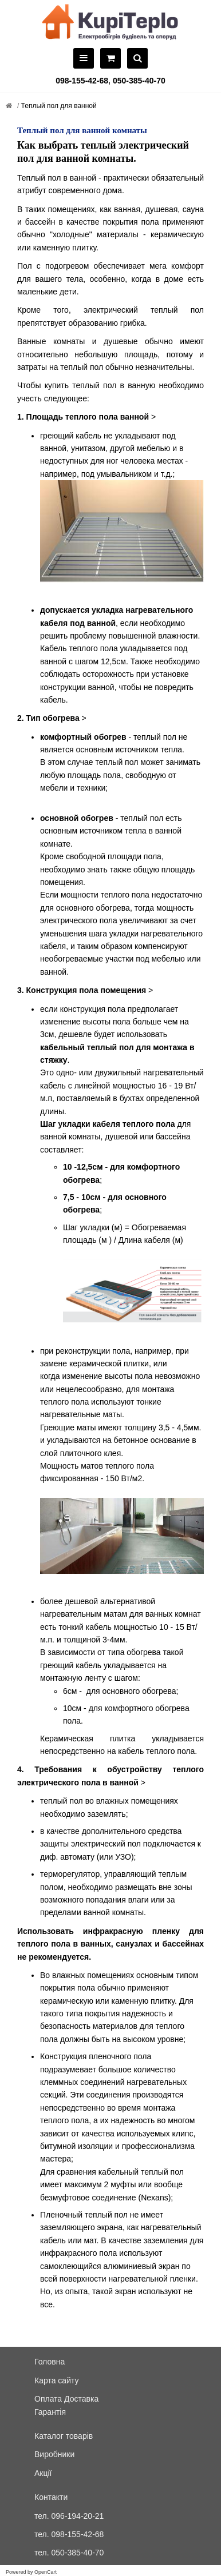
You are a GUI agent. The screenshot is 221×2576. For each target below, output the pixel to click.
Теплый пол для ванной (57, 106)
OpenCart (45, 2572)
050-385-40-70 (139, 80)
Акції (43, 2473)
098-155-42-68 (82, 80)
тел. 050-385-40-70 (69, 2552)
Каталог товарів (63, 2436)
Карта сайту (56, 2380)
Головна (49, 2361)
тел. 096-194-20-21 (69, 2516)
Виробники (54, 2454)
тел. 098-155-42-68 (69, 2534)
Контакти (51, 2497)
